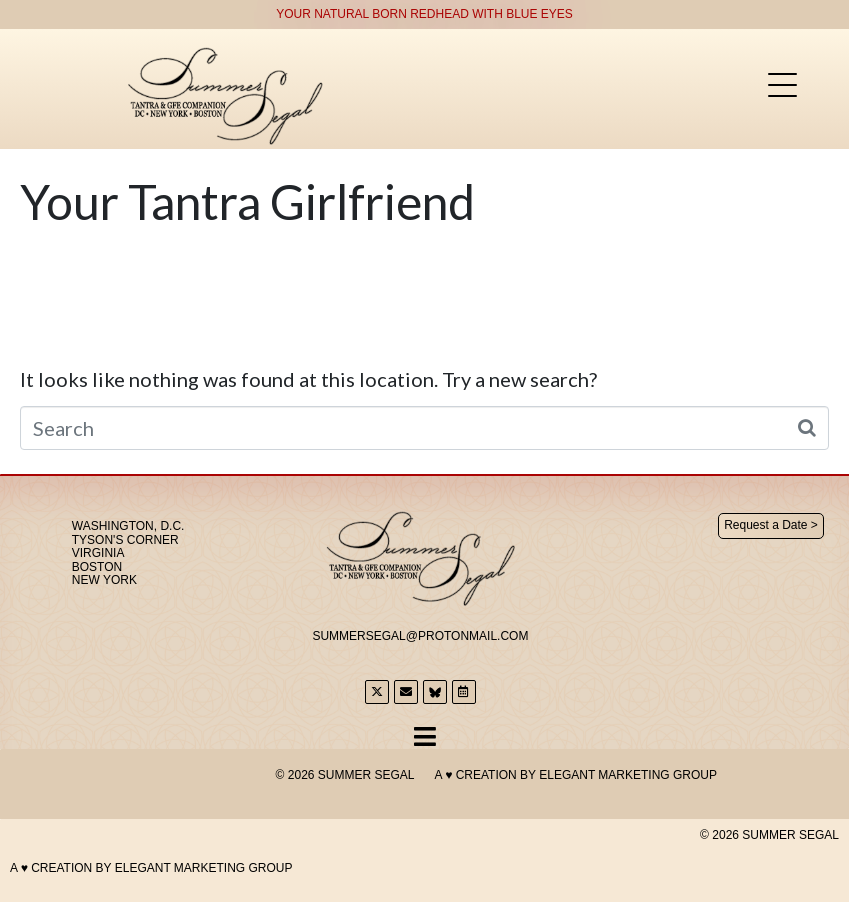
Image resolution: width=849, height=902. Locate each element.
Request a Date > (771, 525)
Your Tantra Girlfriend (247, 201)
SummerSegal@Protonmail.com (420, 636)
